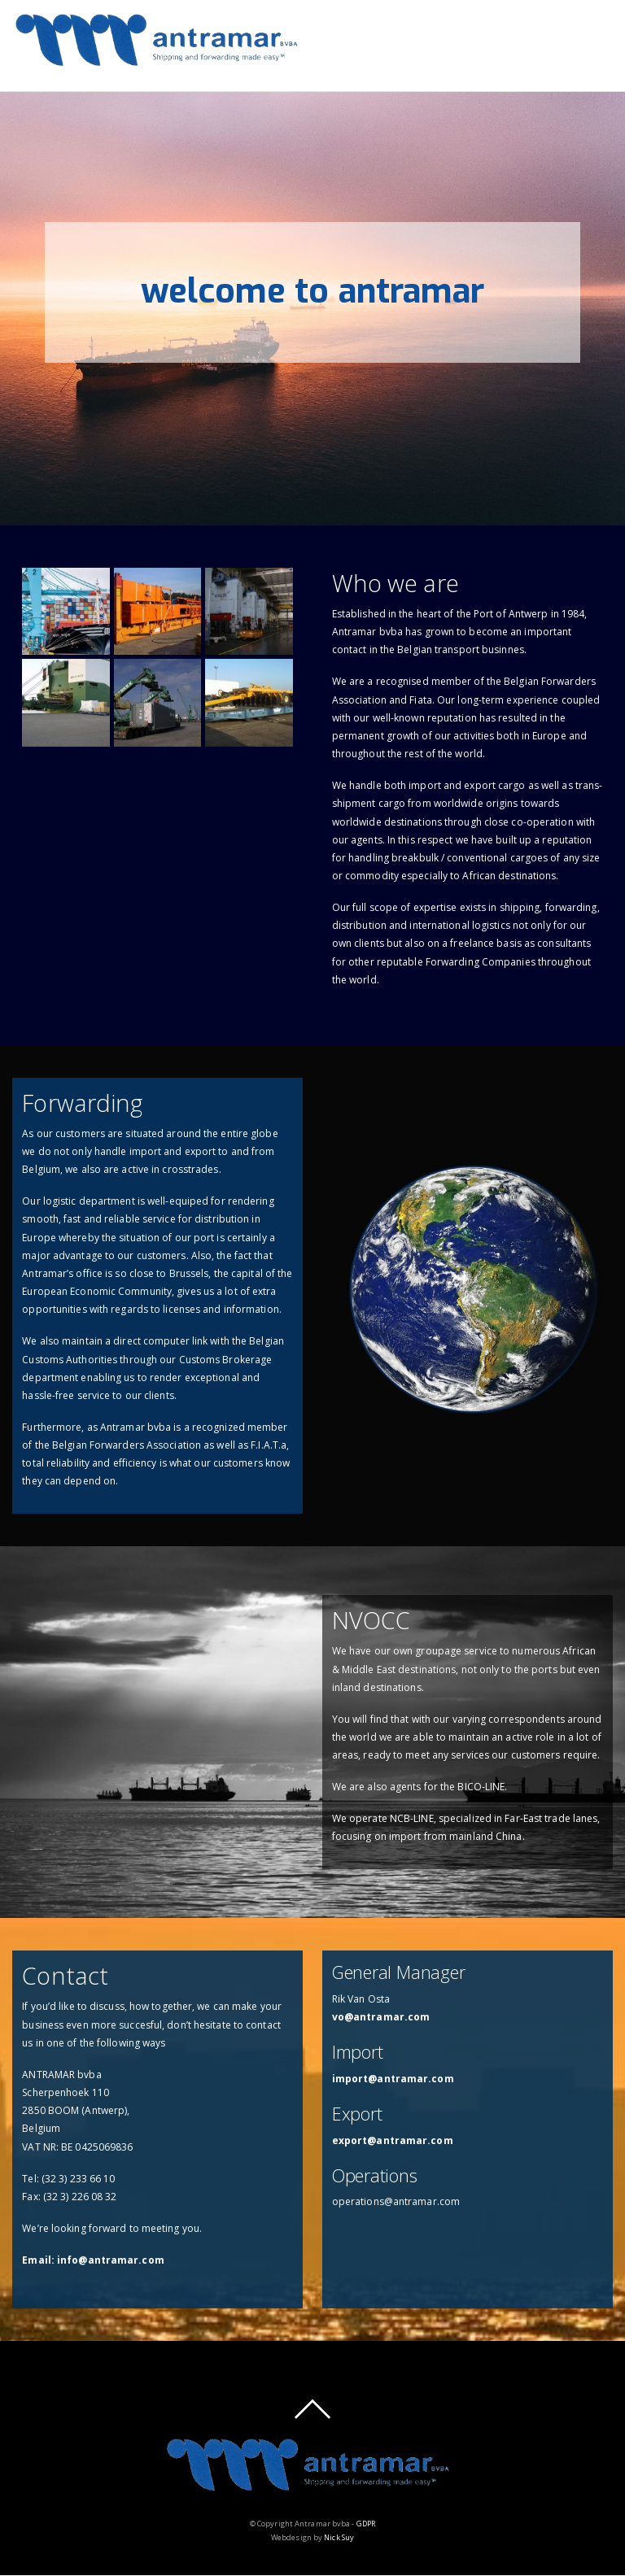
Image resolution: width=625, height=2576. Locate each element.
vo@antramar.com (381, 2017)
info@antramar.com (110, 2260)
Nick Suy (339, 2537)
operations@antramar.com (396, 2201)
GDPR (365, 2523)
